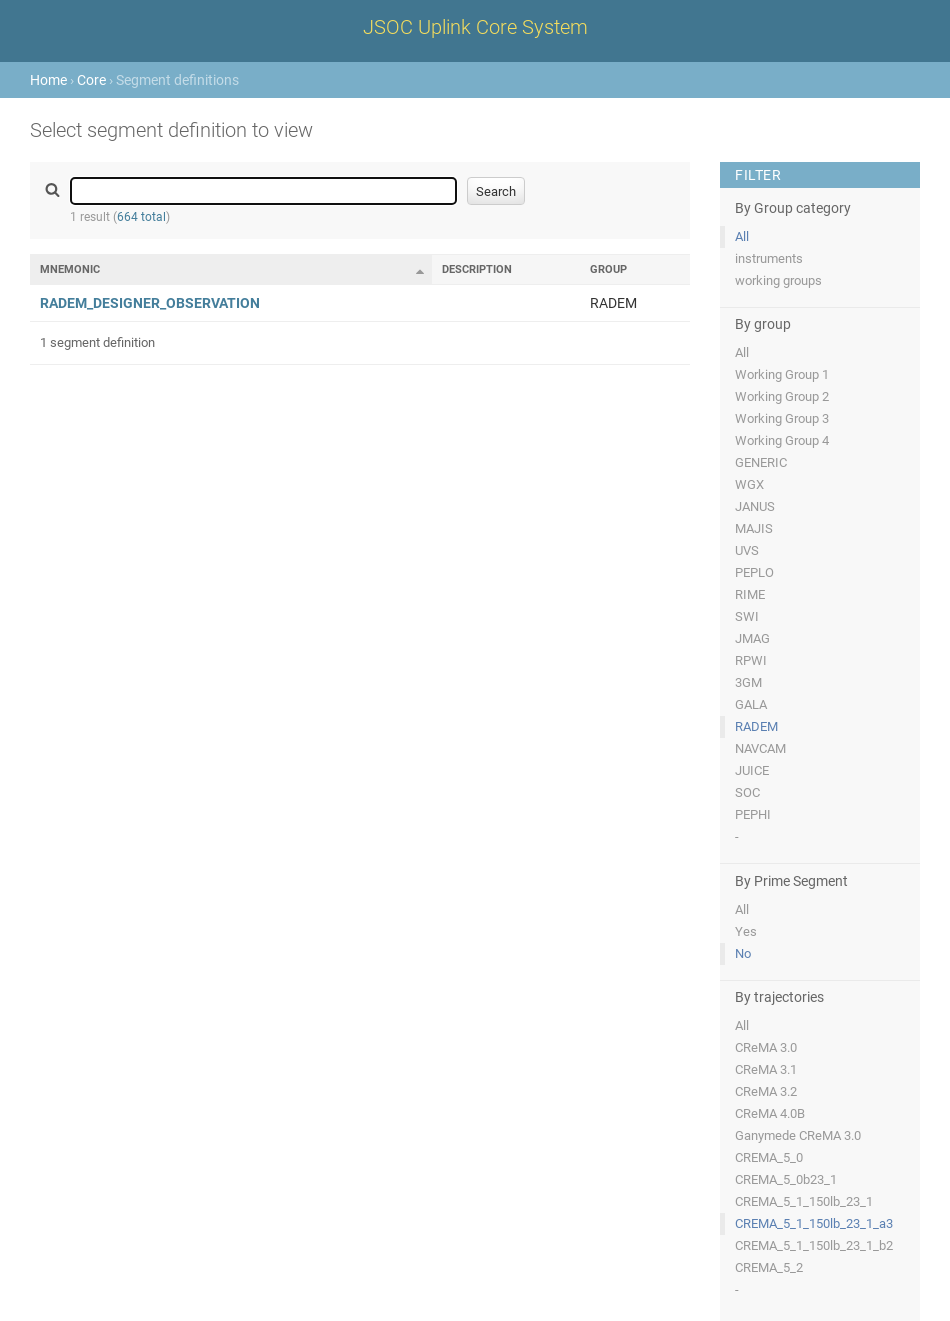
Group (608, 269)
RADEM (756, 726)
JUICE (752, 770)
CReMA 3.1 (766, 1069)
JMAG (752, 638)
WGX (749, 484)
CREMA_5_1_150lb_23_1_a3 (814, 1223)
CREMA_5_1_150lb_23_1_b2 (814, 1245)
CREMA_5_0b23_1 (786, 1179)
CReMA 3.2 (766, 1091)
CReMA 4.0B (770, 1113)
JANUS (755, 506)
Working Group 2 (782, 396)
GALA (751, 704)
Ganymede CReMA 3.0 (798, 1135)
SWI (747, 616)
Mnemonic (70, 269)
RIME (750, 594)
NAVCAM (760, 748)
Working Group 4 (782, 440)
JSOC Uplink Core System (475, 27)
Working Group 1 (782, 374)
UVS (747, 550)
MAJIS (754, 528)
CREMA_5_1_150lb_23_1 (804, 1201)
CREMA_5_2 (769, 1267)
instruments (769, 258)
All (742, 236)
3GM (748, 682)
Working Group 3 (782, 418)
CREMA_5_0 (769, 1157)
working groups (778, 280)
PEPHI (753, 814)
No (743, 953)
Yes (746, 931)
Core (91, 80)
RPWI (751, 660)
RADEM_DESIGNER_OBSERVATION (150, 303)
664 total (141, 217)
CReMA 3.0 (766, 1047)
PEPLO (754, 572)
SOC (747, 792)
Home (48, 80)
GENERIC (761, 462)
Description (477, 269)
